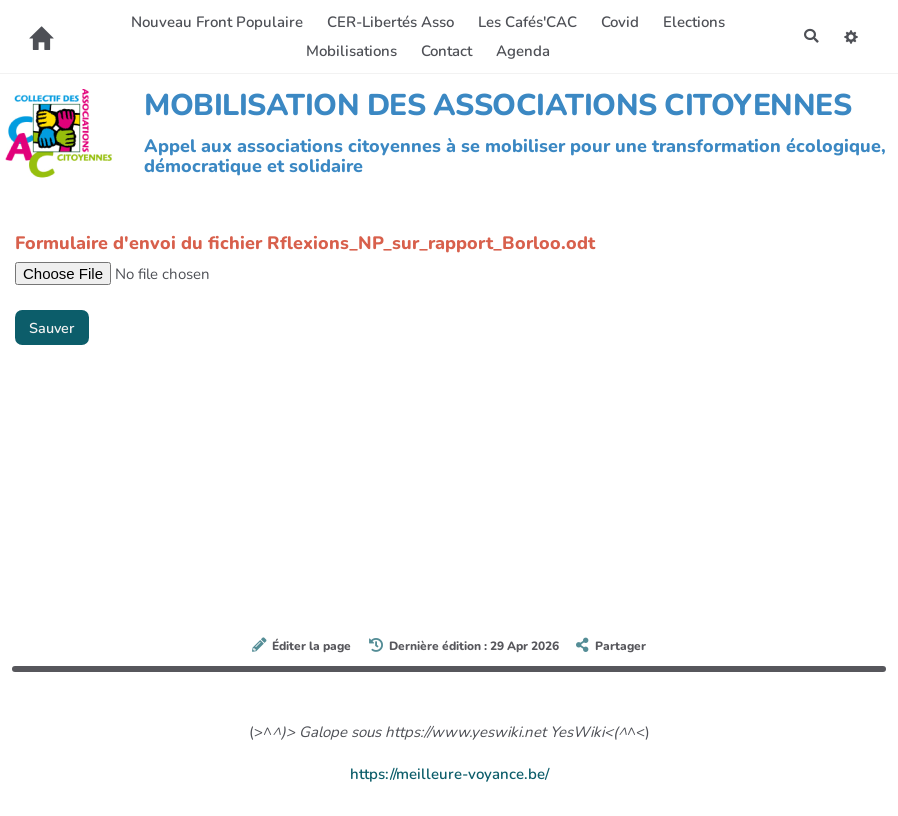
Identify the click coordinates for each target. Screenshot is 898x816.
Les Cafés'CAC (525, 22)
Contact (444, 51)
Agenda (521, 51)
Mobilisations (349, 51)
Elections (692, 22)
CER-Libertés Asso (388, 22)
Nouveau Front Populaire (215, 22)
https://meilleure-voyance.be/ (449, 774)
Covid (618, 22)
